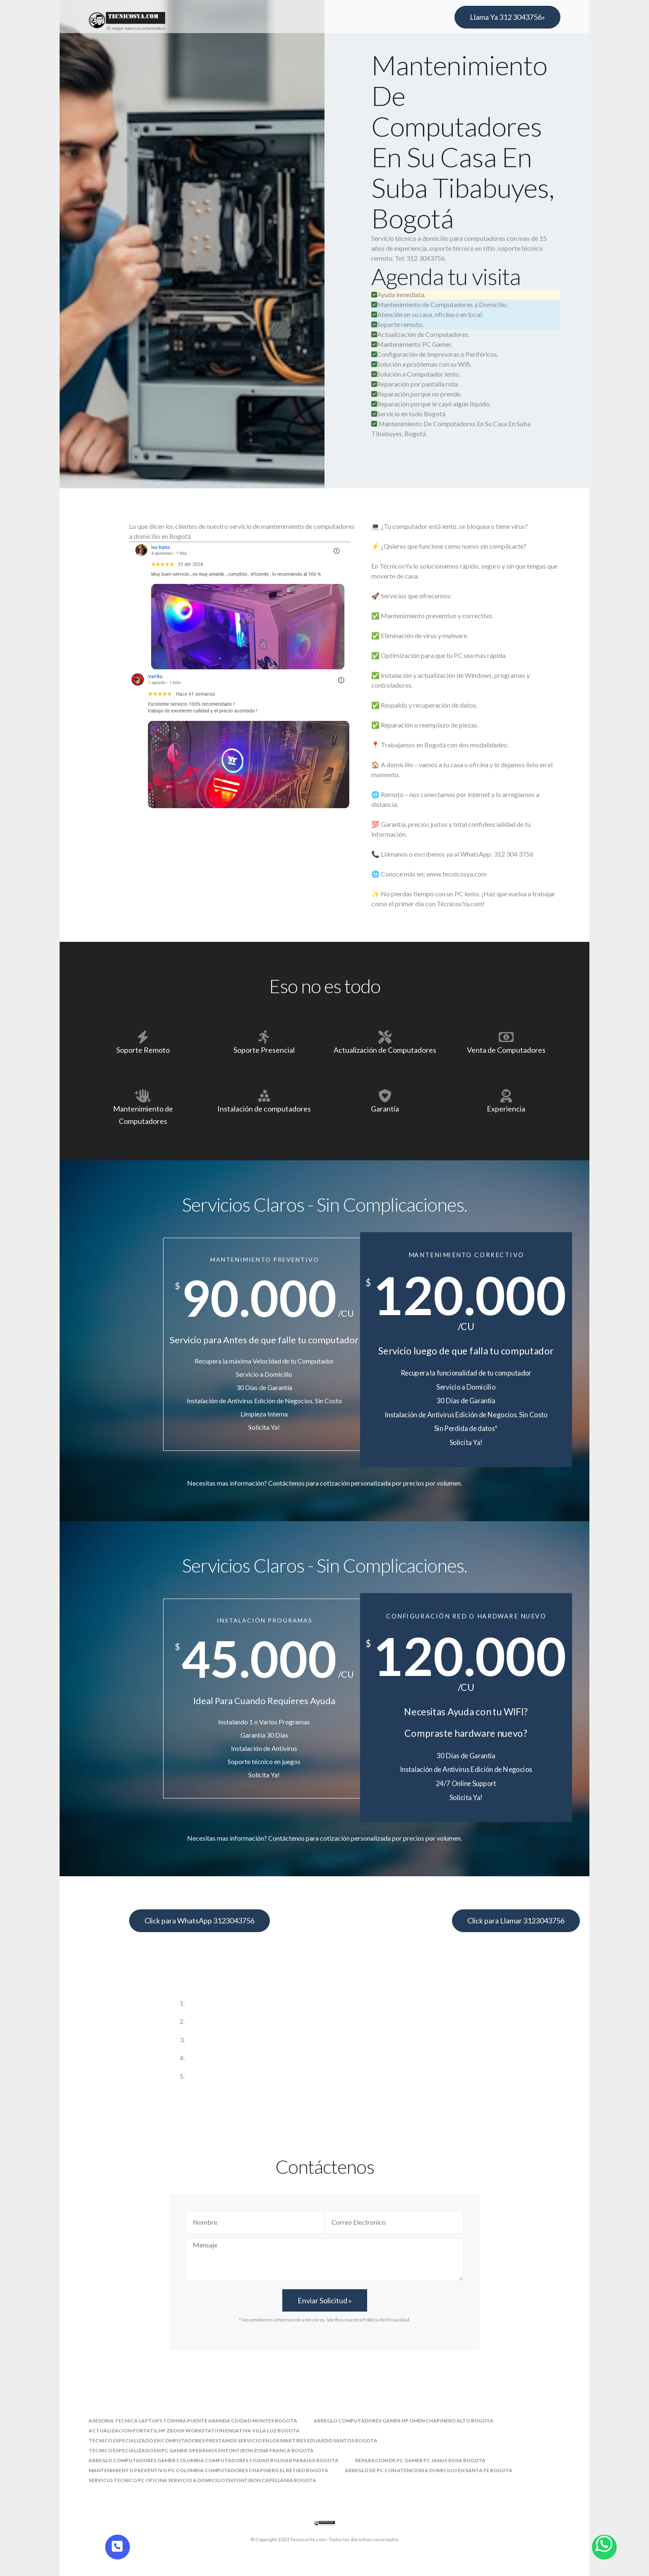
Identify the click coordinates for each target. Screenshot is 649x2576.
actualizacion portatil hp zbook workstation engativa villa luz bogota (194, 2430)
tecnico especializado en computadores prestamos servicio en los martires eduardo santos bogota (233, 2440)
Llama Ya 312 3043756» (507, 17)
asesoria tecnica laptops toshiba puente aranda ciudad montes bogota (193, 2421)
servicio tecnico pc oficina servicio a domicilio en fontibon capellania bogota (202, 2480)
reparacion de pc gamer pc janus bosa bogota (420, 2460)
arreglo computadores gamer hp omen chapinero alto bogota (403, 2421)
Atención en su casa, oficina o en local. (427, 314)
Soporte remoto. (397, 324)
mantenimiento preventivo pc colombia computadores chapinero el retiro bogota (208, 2470)
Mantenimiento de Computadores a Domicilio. (439, 304)
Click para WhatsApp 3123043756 (199, 1920)
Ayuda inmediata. (398, 294)
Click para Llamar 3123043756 (516, 1920)
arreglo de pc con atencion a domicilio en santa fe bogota (428, 2470)
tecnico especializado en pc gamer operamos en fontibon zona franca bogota (201, 2450)
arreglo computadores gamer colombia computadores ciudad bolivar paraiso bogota (214, 2460)
